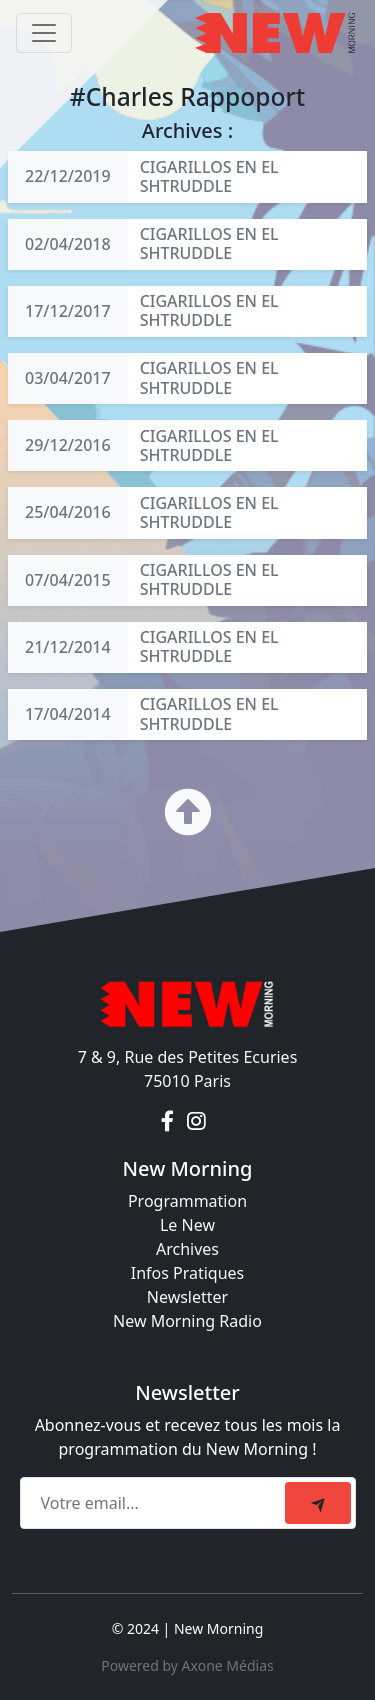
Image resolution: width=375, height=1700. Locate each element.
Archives (187, 1249)
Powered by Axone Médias (187, 1665)
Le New (187, 1225)
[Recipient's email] (155, 1503)
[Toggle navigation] (44, 33)
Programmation (187, 1201)
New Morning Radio (187, 1321)
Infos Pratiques (188, 1273)
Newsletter (187, 1297)
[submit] (318, 1503)
